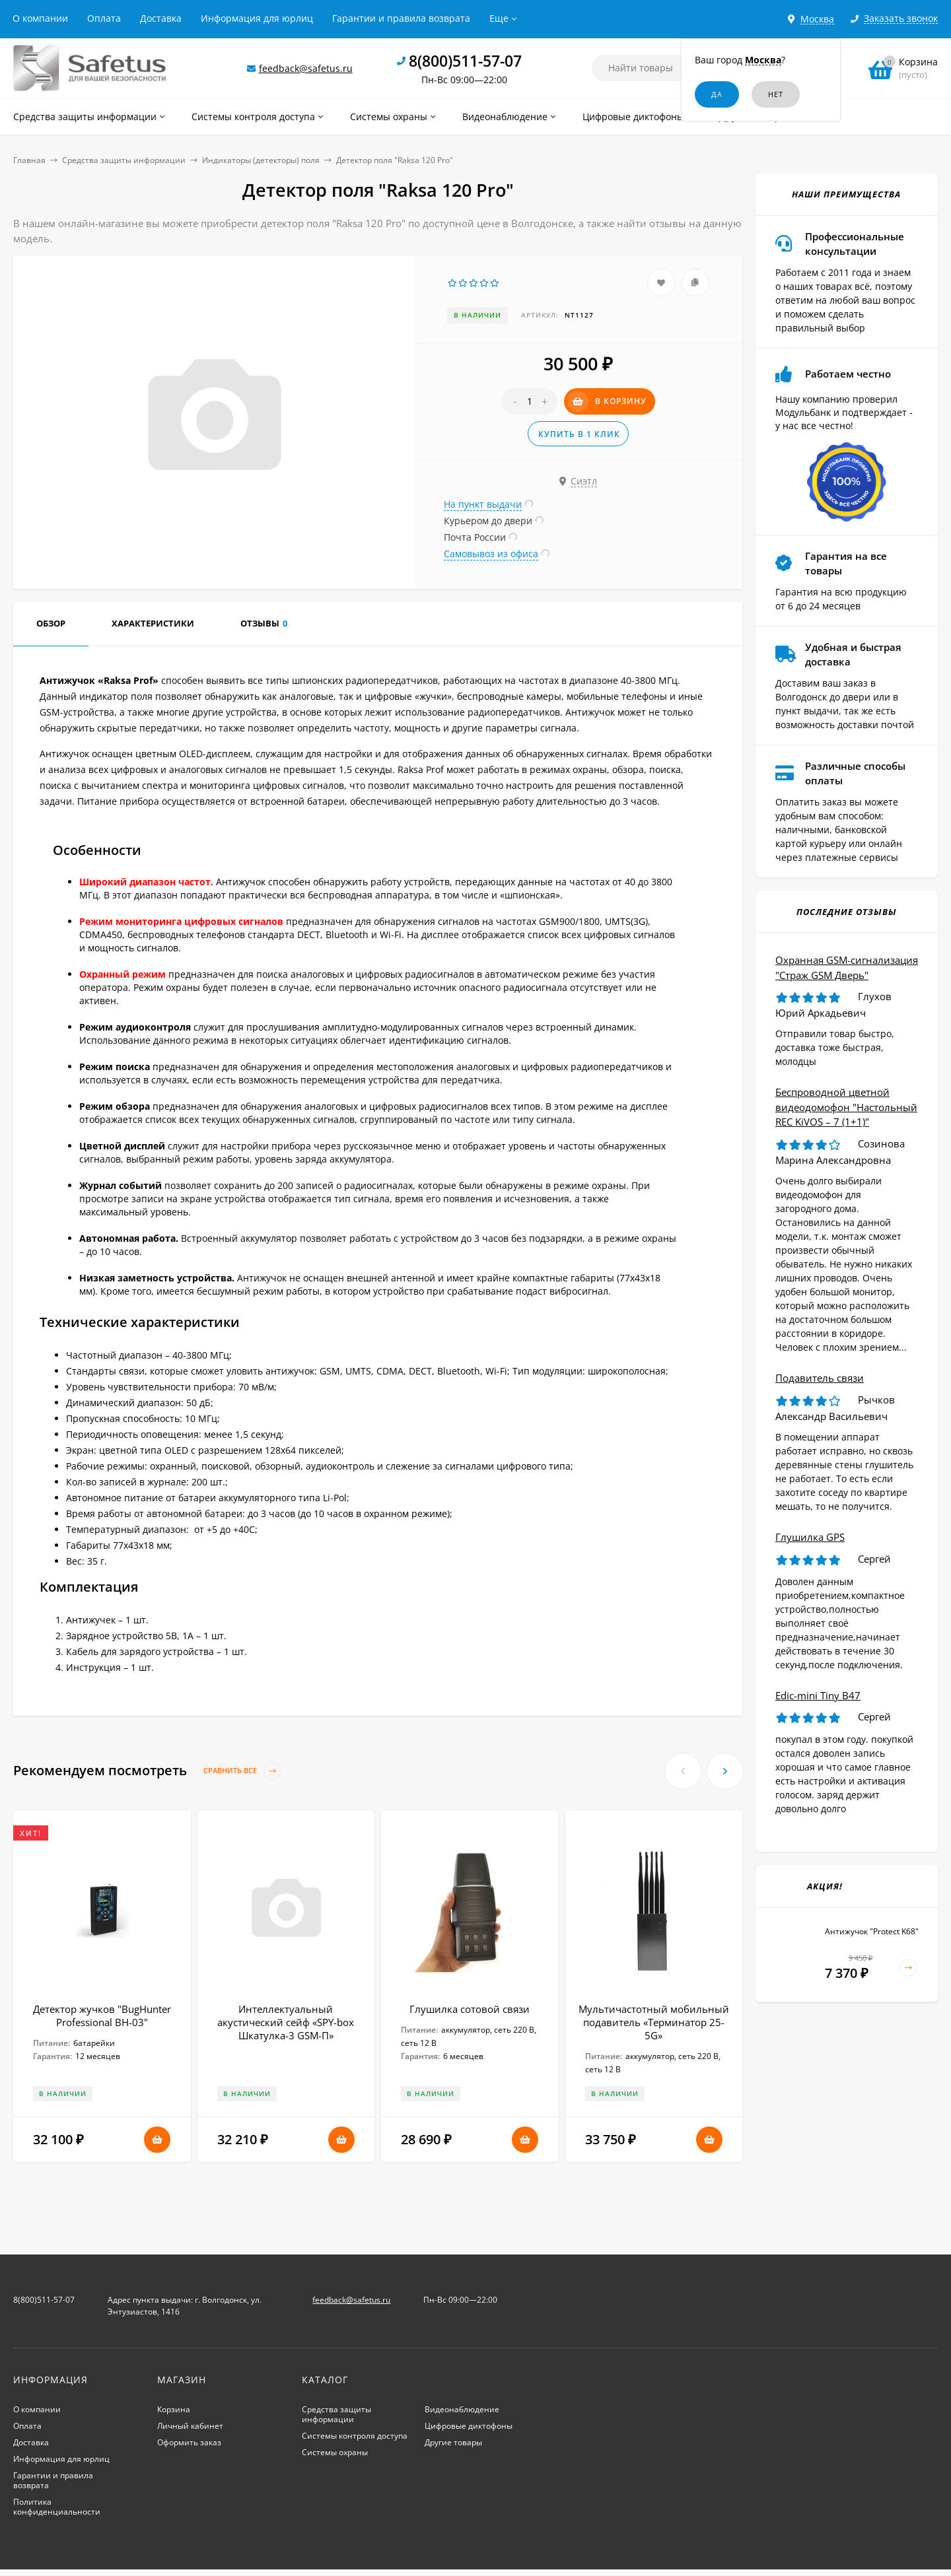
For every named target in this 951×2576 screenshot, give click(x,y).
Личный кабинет (190, 2425)
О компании (40, 18)
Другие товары (453, 2442)
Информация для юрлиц (257, 18)
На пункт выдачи (483, 504)
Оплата (104, 18)
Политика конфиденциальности (56, 2506)
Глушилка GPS (810, 1536)
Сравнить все (242, 1771)
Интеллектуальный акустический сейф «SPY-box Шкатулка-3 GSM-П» (285, 2022)
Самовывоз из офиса (491, 553)
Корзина (173, 2409)
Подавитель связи (819, 1377)
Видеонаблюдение (462, 2409)
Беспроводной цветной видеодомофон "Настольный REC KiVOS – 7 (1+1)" (846, 1106)
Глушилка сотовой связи (469, 2009)
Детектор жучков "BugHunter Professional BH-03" (102, 2015)
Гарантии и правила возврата (401, 18)
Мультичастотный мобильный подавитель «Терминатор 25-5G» (654, 2022)
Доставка (161, 18)
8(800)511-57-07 (465, 60)
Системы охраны (335, 2452)
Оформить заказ (189, 2442)
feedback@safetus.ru (306, 68)
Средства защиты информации (124, 160)
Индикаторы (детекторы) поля (261, 160)
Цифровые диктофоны (468, 2425)
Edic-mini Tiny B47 (818, 1695)
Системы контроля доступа (354, 2435)
